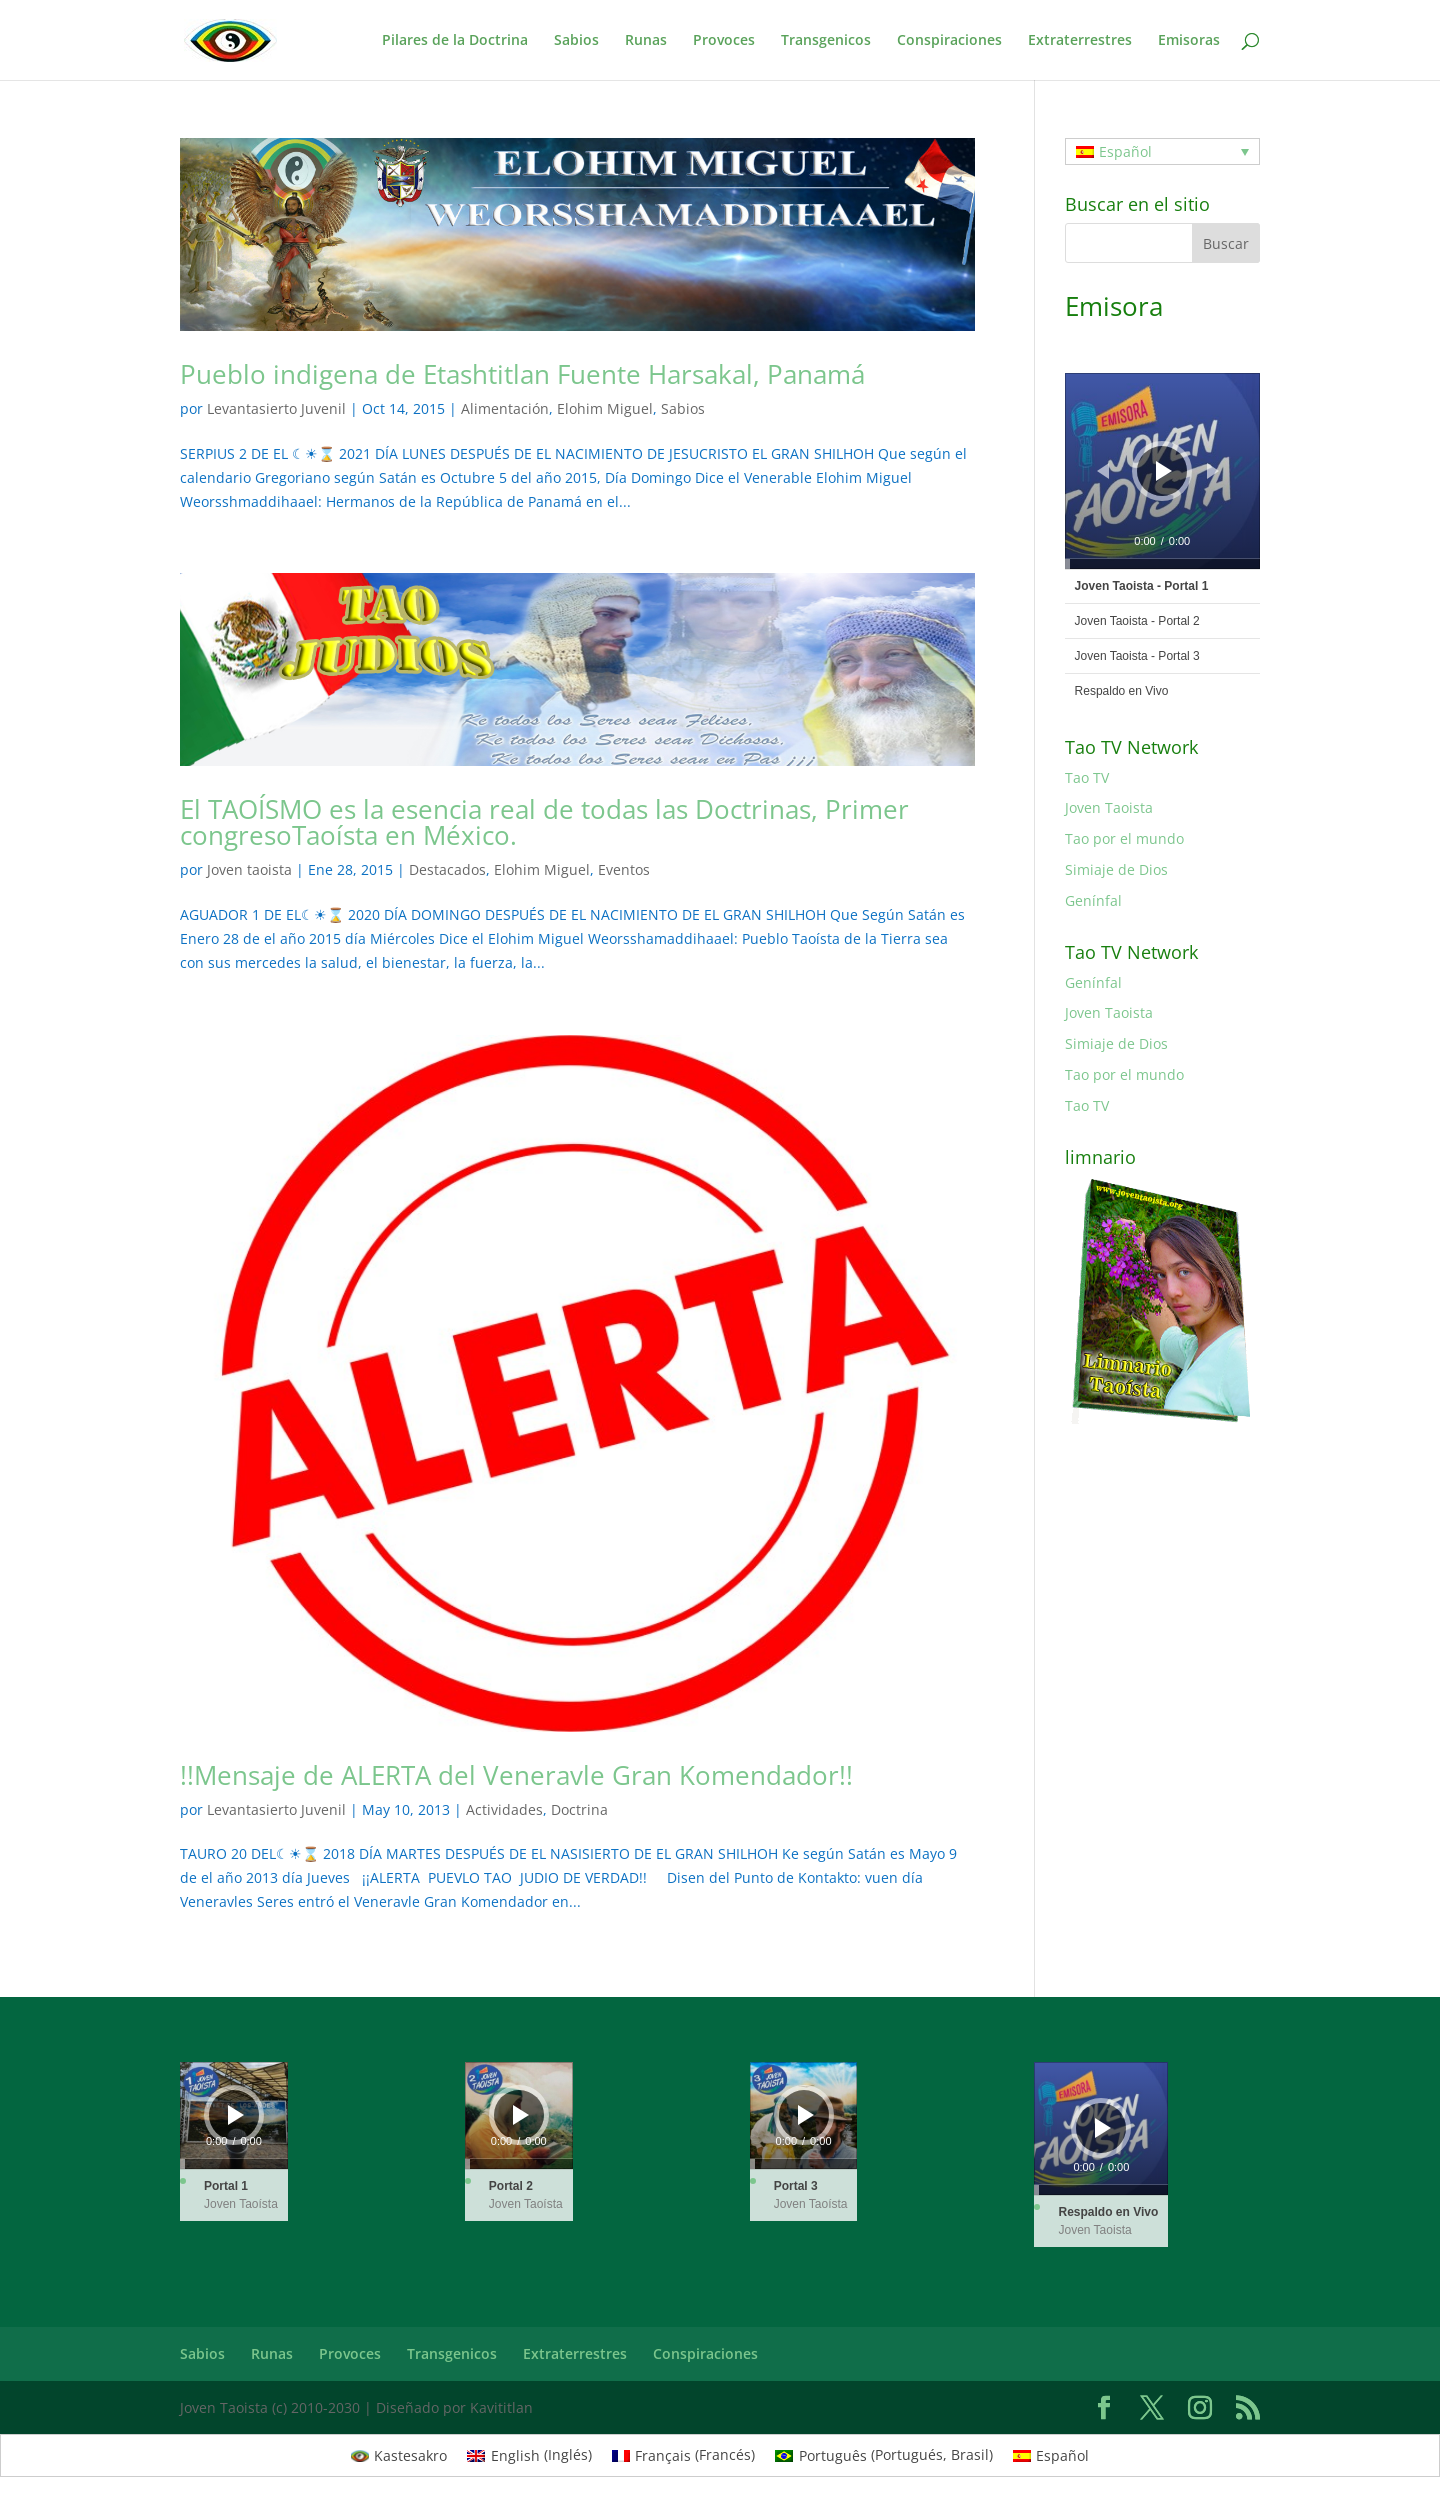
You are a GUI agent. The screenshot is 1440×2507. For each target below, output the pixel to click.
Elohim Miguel (605, 408)
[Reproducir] (1164, 471)
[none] (1162, 151)
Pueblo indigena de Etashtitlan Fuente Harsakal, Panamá (522, 374)
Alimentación (505, 408)
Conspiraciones (949, 41)
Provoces (724, 41)
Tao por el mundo (1124, 838)
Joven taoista (249, 869)
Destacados (447, 869)
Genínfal (1093, 900)
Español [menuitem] (1125, 151)
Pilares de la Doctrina (455, 41)
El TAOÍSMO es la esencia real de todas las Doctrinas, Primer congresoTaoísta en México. (544, 822)
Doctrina (579, 1809)
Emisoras (1189, 41)
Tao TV (1087, 777)
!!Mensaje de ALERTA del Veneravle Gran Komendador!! (516, 1775)
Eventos (624, 869)
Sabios (576, 41)
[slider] (1162, 564)
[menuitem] (1162, 151)
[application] (1162, 470)
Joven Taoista (1109, 807)
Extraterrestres (1080, 41)
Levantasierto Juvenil (276, 408)
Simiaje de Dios (1116, 869)
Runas (646, 41)
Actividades (504, 1809)
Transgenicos (826, 41)
